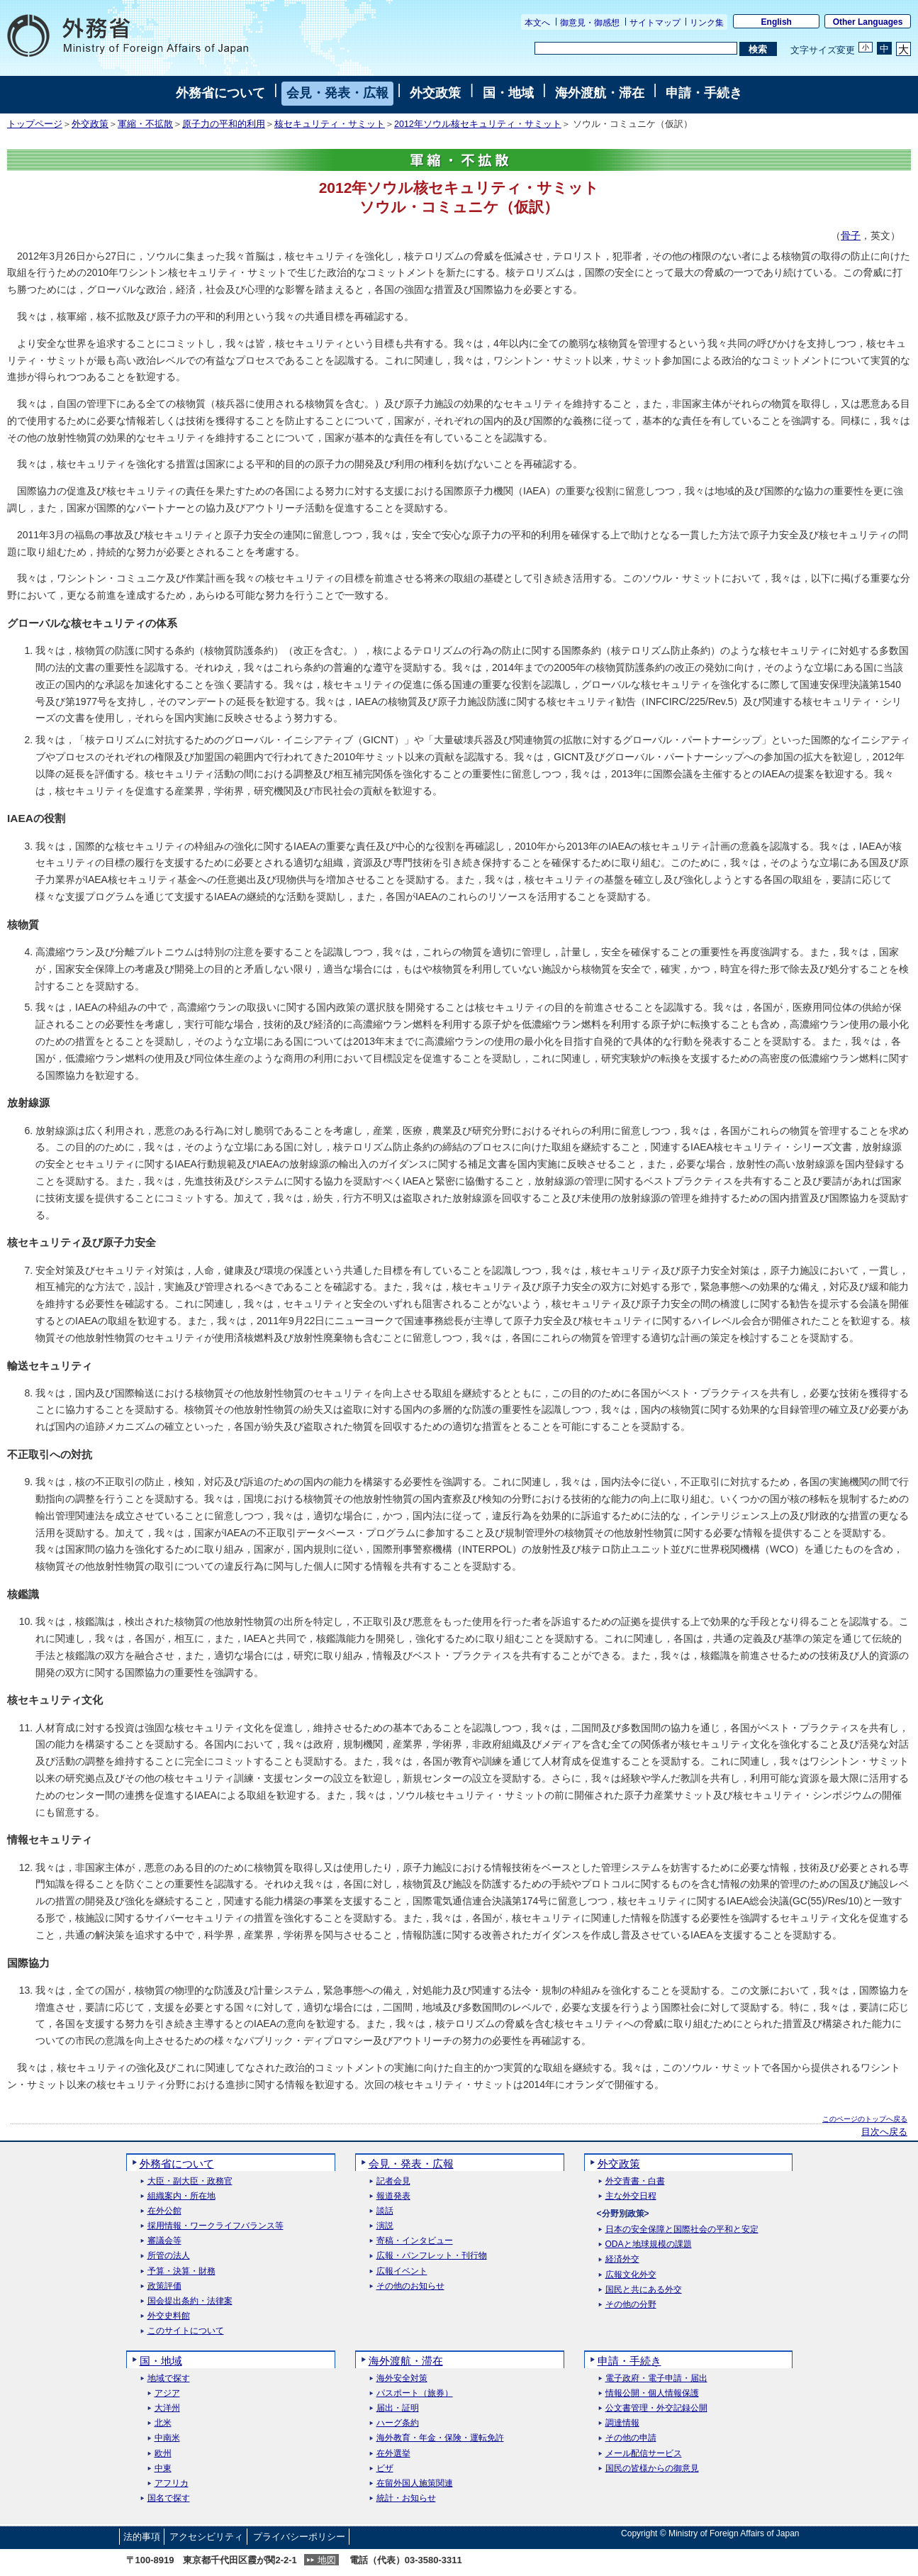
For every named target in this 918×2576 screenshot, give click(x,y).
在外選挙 (393, 2453)
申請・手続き (704, 93)
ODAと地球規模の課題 (648, 2244)
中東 (163, 2468)
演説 (384, 2226)
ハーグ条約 (397, 2423)
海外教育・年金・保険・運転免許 (440, 2438)
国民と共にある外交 (643, 2289)
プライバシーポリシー (299, 2536)
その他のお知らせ (410, 2286)
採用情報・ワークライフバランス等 (215, 2226)
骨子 (851, 235)
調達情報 (622, 2423)
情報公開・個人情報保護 (652, 2393)
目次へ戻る (884, 2132)
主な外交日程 (630, 2196)
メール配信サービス (643, 2453)
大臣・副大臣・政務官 (190, 2181)
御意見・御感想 (590, 23)
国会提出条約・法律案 (190, 2301)
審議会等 (164, 2240)
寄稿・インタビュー (414, 2240)
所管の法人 (168, 2255)
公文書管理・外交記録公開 (656, 2408)
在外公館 (164, 2211)
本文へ (537, 23)
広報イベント (401, 2271)
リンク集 (707, 23)
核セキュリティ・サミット (329, 124)
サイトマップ (655, 23)
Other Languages (868, 22)
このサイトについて (185, 2331)
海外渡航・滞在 (599, 93)
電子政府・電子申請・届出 (656, 2378)
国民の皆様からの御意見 (652, 2468)
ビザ (384, 2468)
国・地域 (508, 93)
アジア (167, 2393)
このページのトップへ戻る (864, 2119)
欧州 (163, 2453)
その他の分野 (630, 2304)
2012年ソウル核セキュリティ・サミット (477, 124)
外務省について (220, 93)
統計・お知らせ (406, 2498)
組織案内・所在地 (181, 2196)
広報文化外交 (630, 2275)
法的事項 (141, 2536)
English (776, 22)
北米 (163, 2423)
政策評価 (164, 2286)
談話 (384, 2211)
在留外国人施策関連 (414, 2483)
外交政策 (435, 93)
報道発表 (393, 2196)
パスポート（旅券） (414, 2393)
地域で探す (168, 2378)
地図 (327, 2560)
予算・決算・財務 (181, 2271)
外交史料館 (168, 2316)
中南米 (167, 2438)
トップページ (34, 124)
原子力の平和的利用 (223, 124)
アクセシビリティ (206, 2536)
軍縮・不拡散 (145, 124)
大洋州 (167, 2408)
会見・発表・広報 (337, 93)
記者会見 (393, 2181)
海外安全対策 (401, 2378)
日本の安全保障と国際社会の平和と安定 (682, 2229)
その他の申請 (630, 2438)
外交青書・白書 (635, 2181)
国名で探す (168, 2498)
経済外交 (622, 2259)
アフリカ (172, 2483)
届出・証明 (397, 2408)
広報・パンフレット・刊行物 (431, 2255)
